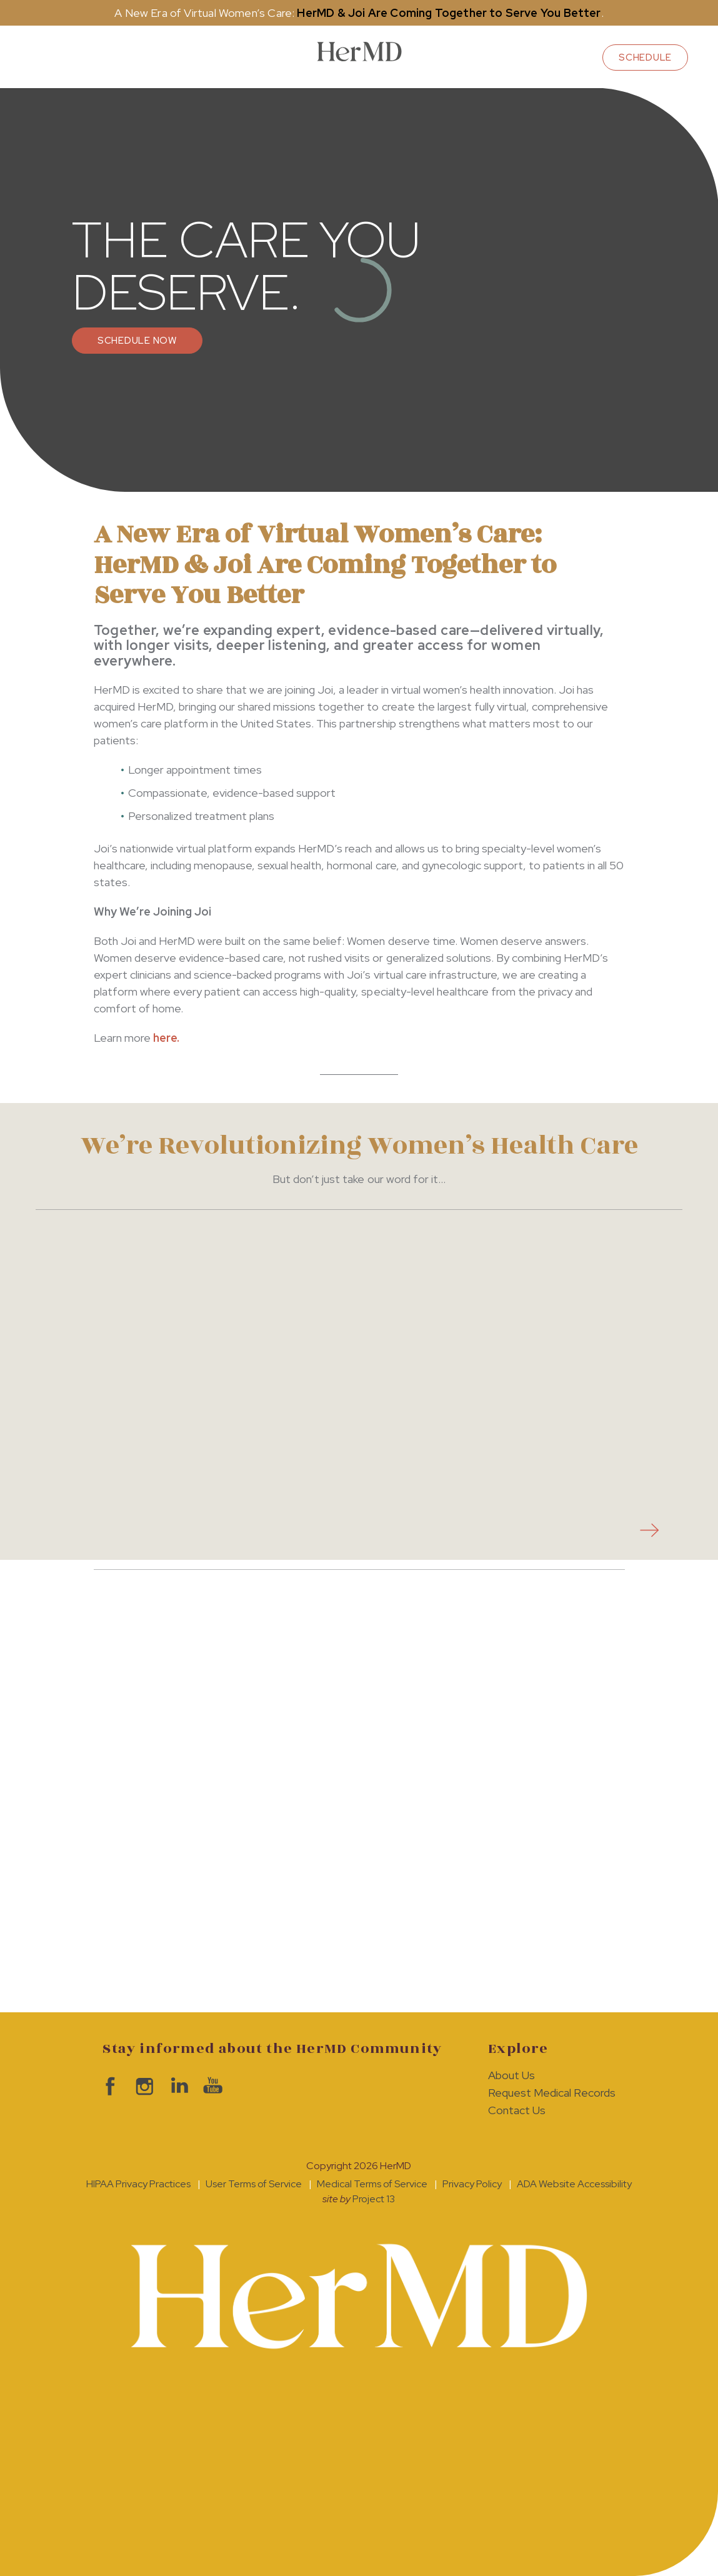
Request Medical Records (551, 2092)
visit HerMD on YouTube (210, 2086)
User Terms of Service (254, 2183)
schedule (645, 57)
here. (166, 1038)
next (646, 1530)
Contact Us (517, 2110)
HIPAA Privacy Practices (138, 2183)
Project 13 (373, 2198)
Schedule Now (137, 340)
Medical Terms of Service (372, 2183)
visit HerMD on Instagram (141, 2086)
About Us (511, 2075)
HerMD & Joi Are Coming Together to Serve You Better (449, 13)
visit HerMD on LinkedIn (176, 2086)
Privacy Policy (472, 2183)
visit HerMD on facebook (107, 2086)
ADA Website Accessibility (574, 2183)
